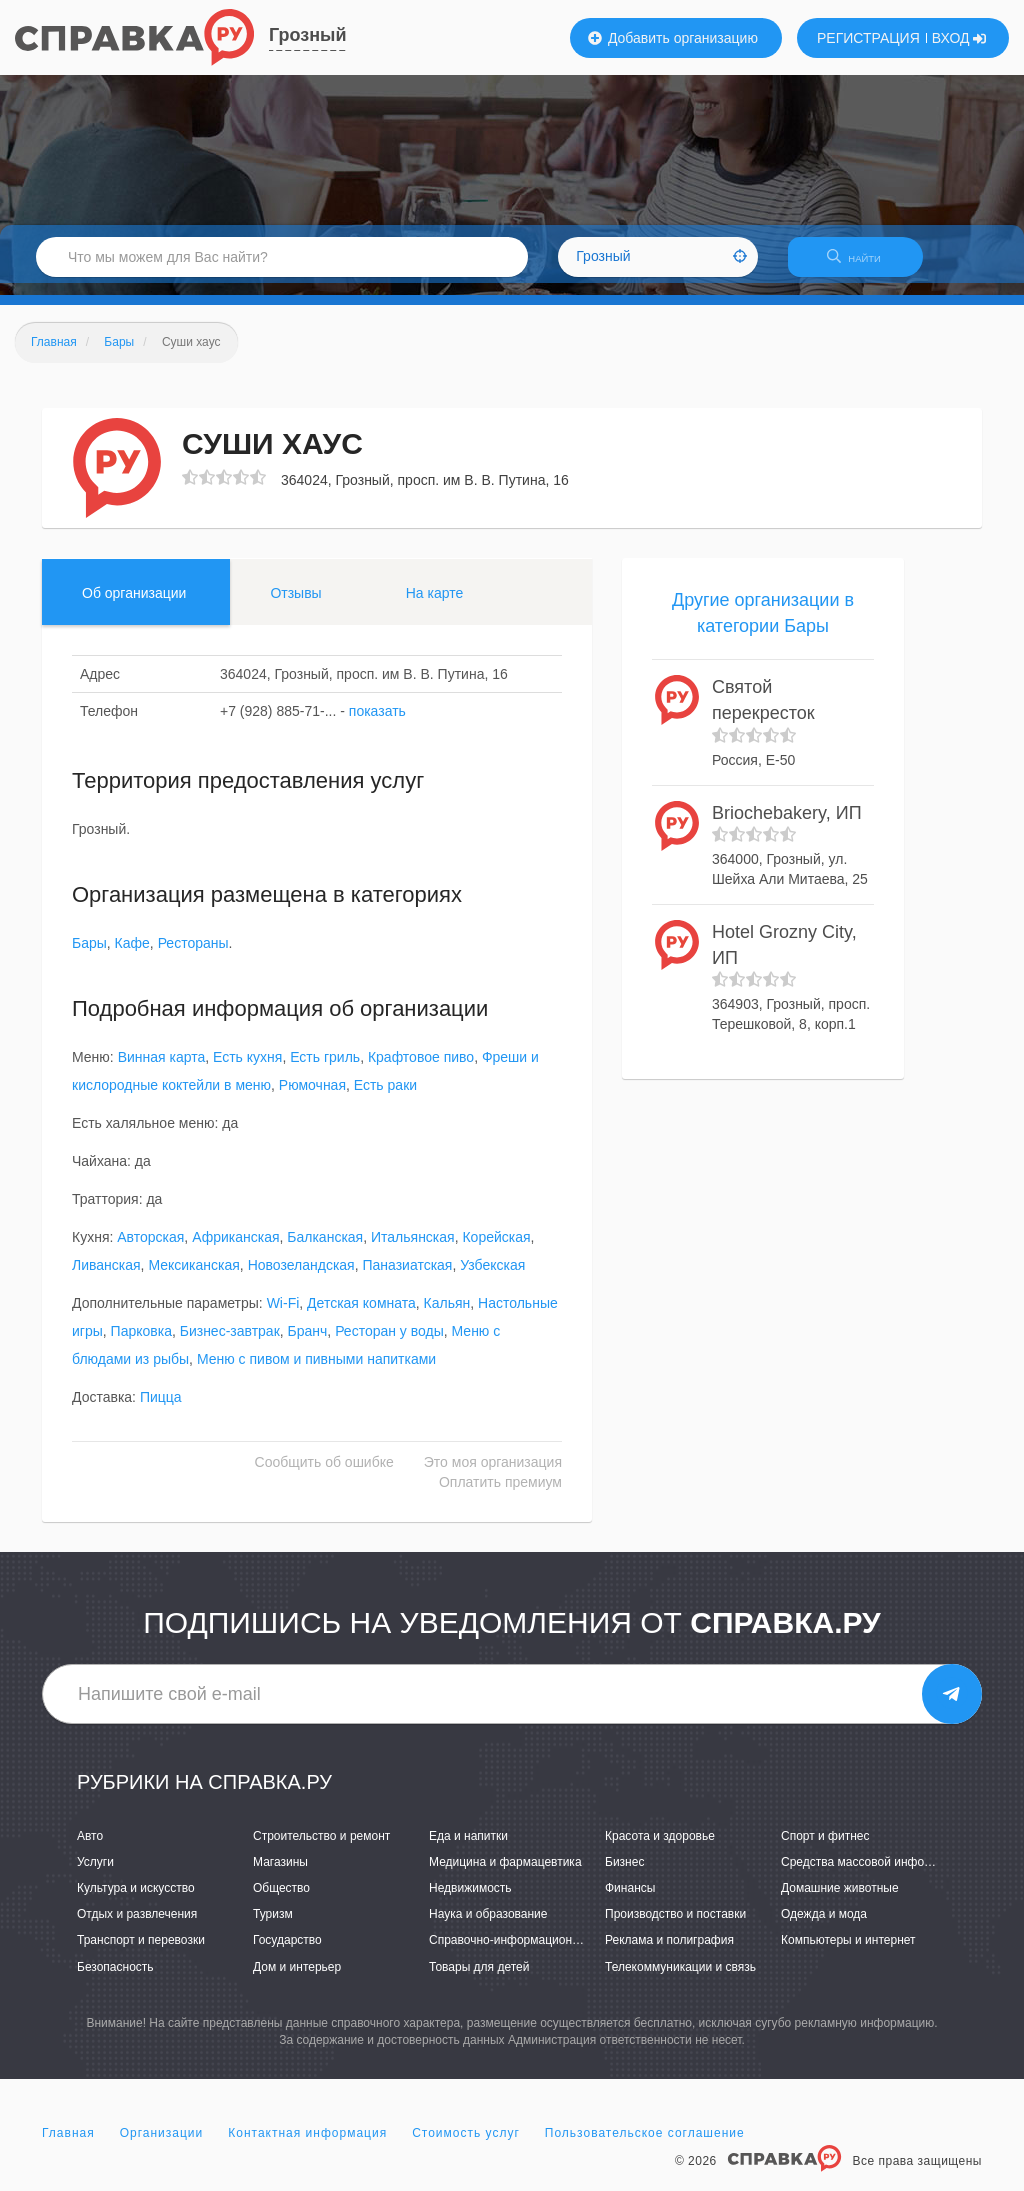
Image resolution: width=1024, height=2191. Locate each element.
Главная (68, 2145)
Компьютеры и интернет (848, 1953)
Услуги (95, 1874)
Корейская (496, 1250)
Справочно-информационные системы (537, 1953)
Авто (90, 1848)
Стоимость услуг (466, 2145)
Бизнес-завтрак (230, 1344)
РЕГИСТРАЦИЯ (868, 38)
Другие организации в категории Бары (763, 625)
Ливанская (106, 1278)
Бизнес (624, 1874)
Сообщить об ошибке (324, 1475)
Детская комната (361, 1316)
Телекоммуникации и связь (680, 1979)
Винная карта (162, 1070)
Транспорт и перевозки (141, 1953)
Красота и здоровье (660, 1848)
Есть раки (385, 1098)
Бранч (308, 1344)
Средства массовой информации (873, 1874)
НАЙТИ (864, 264)
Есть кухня (247, 1070)
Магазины (280, 1874)
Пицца (161, 1410)
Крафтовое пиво (421, 1070)
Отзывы (295, 605)
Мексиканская (193, 1278)
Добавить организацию (673, 38)
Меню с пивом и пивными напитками (316, 1372)
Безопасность (115, 1979)
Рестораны (193, 956)
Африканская (235, 1250)
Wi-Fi (283, 1316)
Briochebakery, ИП (787, 825)
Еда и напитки (468, 1848)
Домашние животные (840, 1900)
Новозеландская (301, 1278)
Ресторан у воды (389, 1344)
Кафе (132, 956)
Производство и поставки (675, 1927)
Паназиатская (407, 1278)
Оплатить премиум (500, 1495)
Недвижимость (470, 1900)
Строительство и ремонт (321, 1848)
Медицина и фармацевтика (505, 1874)
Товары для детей (479, 1979)
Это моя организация (493, 1475)
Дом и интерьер (297, 1979)
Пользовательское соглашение (645, 2145)
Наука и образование (488, 1927)
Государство (287, 1953)
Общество (281, 1900)
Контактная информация (307, 2145)
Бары (89, 956)
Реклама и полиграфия (669, 1953)
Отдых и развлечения (137, 1927)
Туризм (273, 1927)
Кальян (447, 1316)
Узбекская (492, 1278)
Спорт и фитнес (825, 1848)
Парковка (141, 1344)
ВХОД (959, 38)
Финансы (630, 1900)
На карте (435, 605)
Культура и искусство (136, 1900)
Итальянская (413, 1250)
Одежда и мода (824, 1927)
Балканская (325, 1250)
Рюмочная (312, 1098)
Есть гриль (325, 1070)
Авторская (150, 1250)
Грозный (308, 35)
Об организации (134, 605)
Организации (162, 2145)
